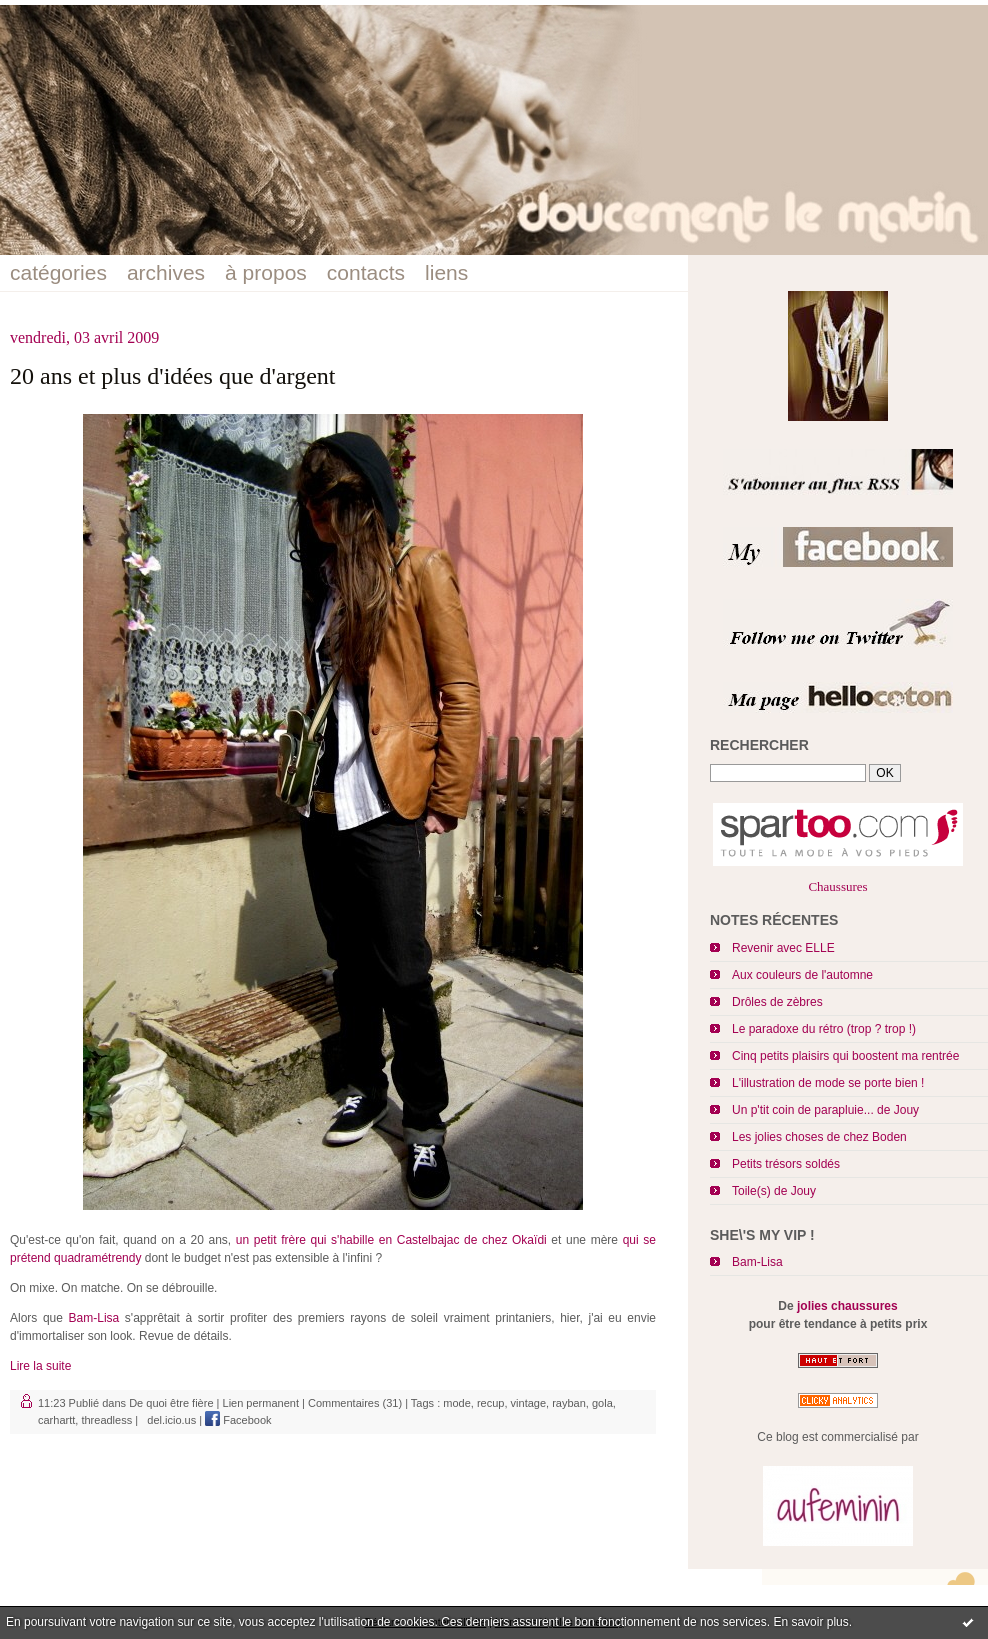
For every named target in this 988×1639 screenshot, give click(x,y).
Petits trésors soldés (786, 1164)
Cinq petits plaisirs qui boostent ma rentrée (845, 1056)
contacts (366, 272)
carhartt (56, 1420)
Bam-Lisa (757, 1262)
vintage (528, 1403)
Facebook (238, 1420)
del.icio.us (168, 1420)
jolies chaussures (847, 1306)
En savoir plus (810, 1622)
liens (446, 272)
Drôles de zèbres (777, 1002)
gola (602, 1403)
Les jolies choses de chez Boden (819, 1137)
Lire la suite (40, 1366)
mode (457, 1403)
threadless (106, 1420)
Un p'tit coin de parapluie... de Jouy (825, 1110)
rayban (569, 1403)
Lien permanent (261, 1403)
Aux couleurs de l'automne (802, 975)
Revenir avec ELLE (783, 948)
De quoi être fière (171, 1403)
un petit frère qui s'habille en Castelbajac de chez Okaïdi (391, 1240)
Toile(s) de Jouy (774, 1191)
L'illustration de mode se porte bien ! (828, 1083)
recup (491, 1403)
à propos (266, 272)
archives (166, 272)
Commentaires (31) (355, 1403)
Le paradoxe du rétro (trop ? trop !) (824, 1029)
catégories (58, 272)
